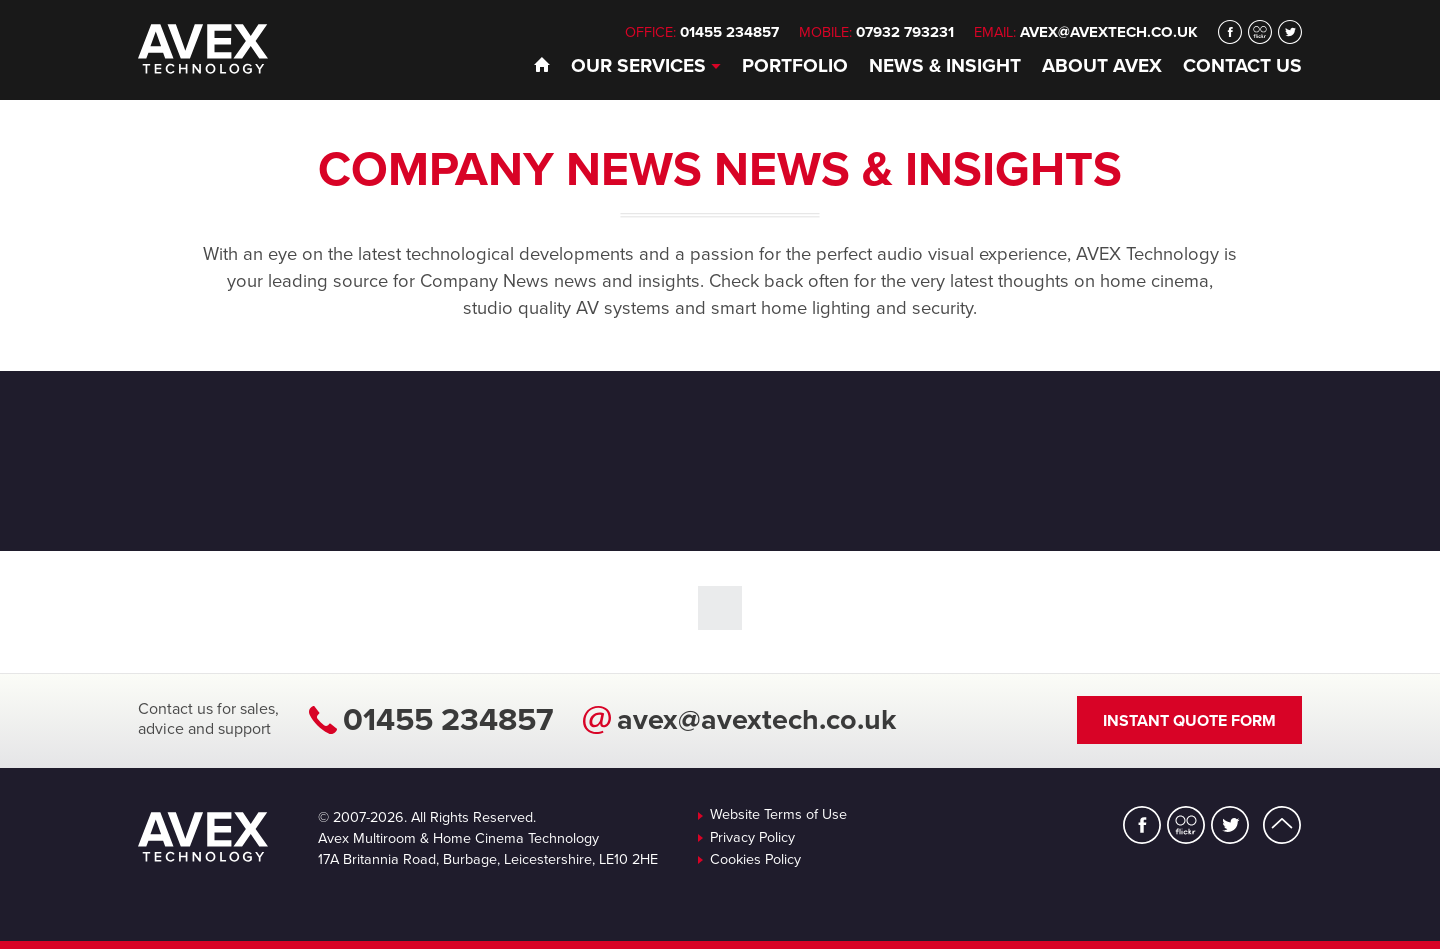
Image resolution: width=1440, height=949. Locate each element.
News (945, 65)
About (1102, 65)
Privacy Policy (752, 838)
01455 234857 (448, 720)
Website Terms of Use (778, 815)
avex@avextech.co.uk (1109, 32)
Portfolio (795, 65)
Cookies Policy (755, 860)
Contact (1242, 65)
